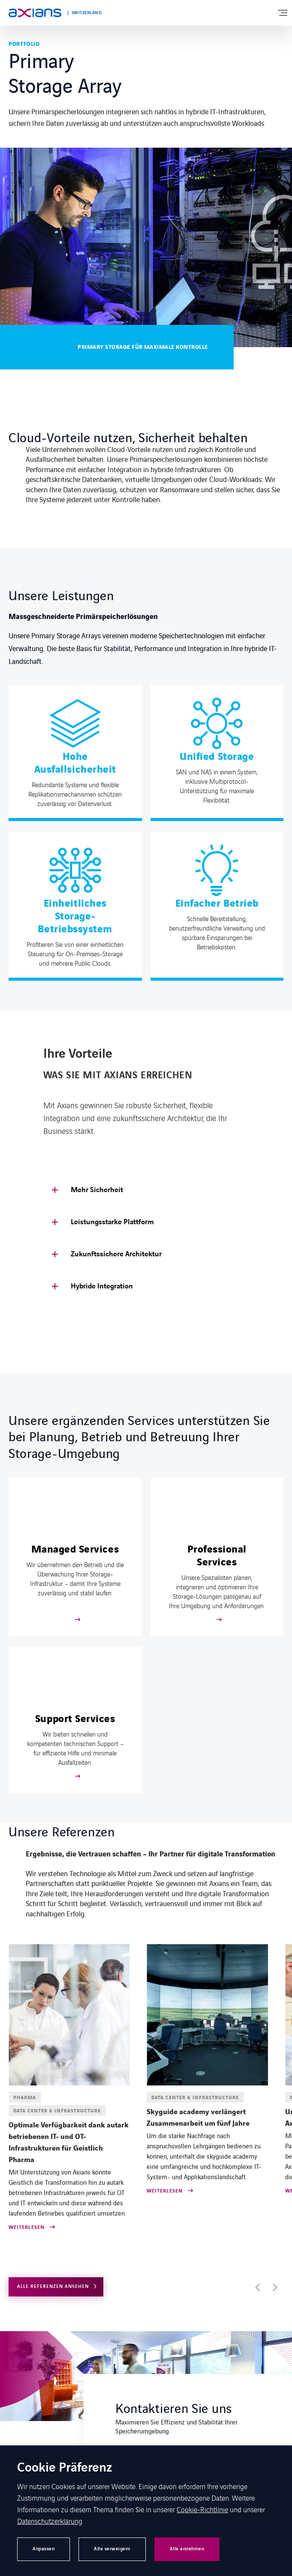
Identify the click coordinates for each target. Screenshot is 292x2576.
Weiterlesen (27, 2228)
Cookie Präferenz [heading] (64, 2468)
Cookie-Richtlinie (202, 2509)
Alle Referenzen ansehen (53, 2286)
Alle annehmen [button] (187, 2549)
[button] (257, 2287)
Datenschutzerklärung (49, 2521)
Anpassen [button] (43, 2549)
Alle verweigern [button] (112, 2549)
